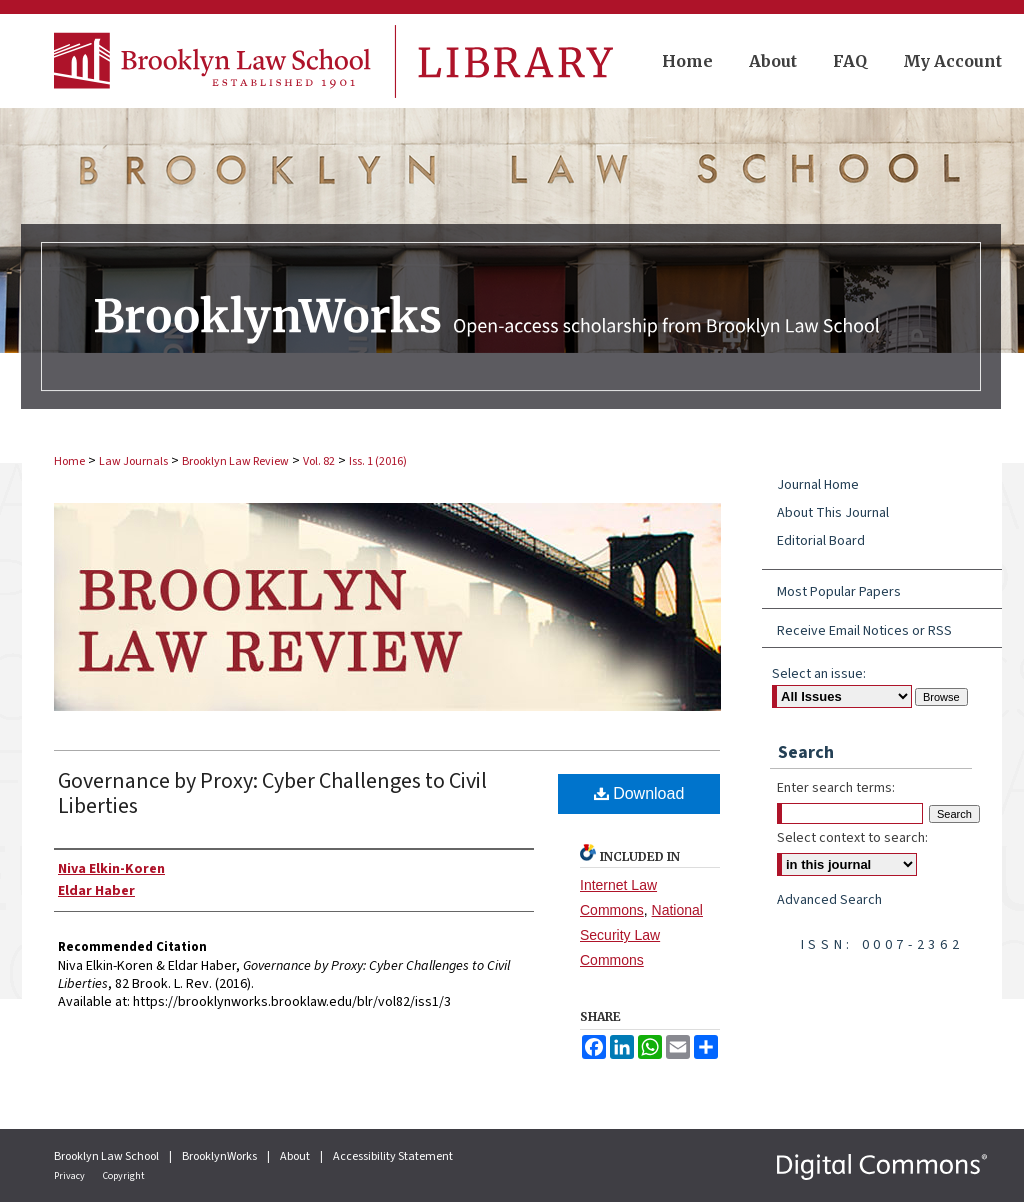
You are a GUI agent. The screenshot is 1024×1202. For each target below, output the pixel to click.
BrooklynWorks (220, 1156)
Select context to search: (852, 838)
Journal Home (818, 485)
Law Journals (133, 461)
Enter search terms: (836, 788)
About (296, 1156)
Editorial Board (821, 541)
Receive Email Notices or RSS (864, 631)
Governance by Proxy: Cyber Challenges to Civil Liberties (272, 793)
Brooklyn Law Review (235, 461)
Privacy (70, 1176)
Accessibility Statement (393, 1156)
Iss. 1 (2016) (378, 461)
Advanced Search (829, 900)
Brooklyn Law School (107, 1156)
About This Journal (833, 513)
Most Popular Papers (839, 592)
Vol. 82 (319, 461)
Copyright (124, 1176)
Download (639, 793)
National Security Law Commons (641, 935)
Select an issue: (819, 674)
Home (69, 461)
